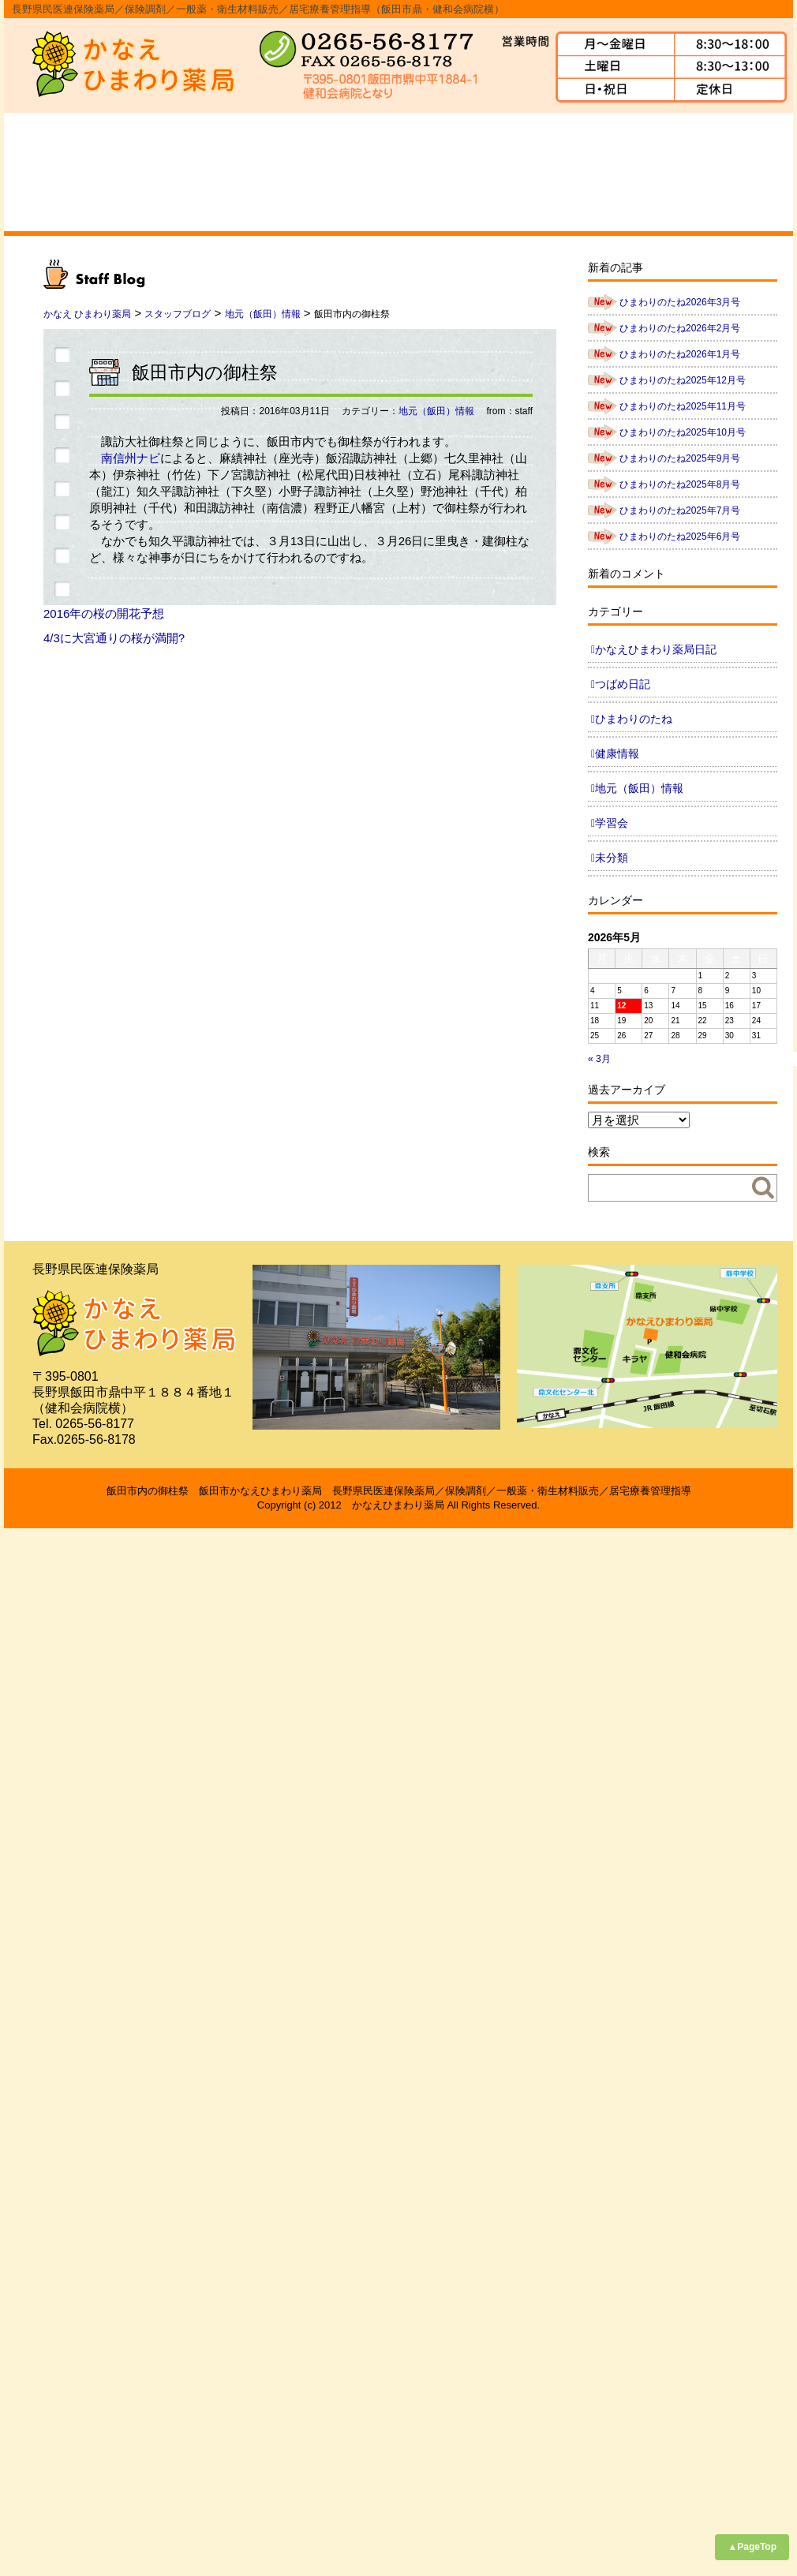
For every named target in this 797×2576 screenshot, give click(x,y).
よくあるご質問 (511, 172)
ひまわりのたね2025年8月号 (679, 484)
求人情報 (624, 172)
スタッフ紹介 (398, 172)
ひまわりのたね (633, 718)
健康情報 (617, 753)
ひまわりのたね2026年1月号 (679, 354)
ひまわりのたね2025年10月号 (682, 432)
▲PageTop (752, 2546)
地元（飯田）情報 (436, 411)
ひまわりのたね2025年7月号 (679, 510)
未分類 (611, 857)
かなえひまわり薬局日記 (656, 649)
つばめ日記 (622, 684)
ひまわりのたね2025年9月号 (679, 458)
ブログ (737, 172)
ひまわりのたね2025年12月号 (682, 380)
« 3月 (599, 1058)
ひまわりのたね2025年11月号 (682, 406)
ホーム (60, 172)
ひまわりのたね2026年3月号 (679, 302)
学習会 (611, 823)
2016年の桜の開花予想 (103, 613)
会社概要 (173, 172)
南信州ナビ (130, 458)
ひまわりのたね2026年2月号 (679, 328)
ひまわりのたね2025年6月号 (679, 536)
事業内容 (286, 172)
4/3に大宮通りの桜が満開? (114, 638)
